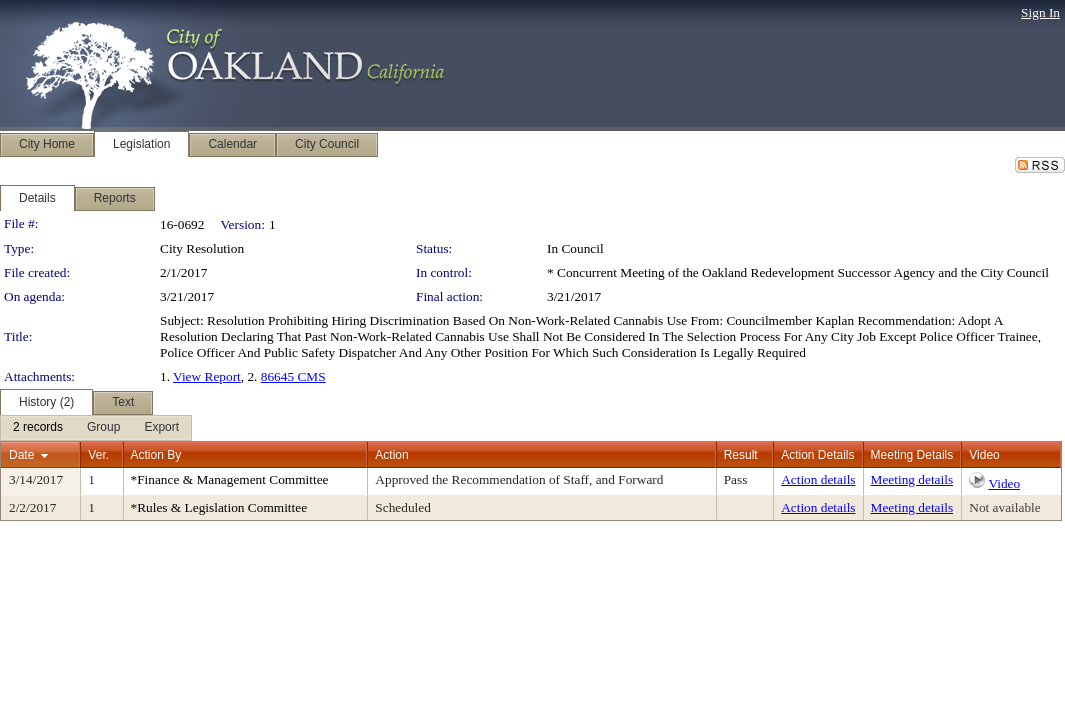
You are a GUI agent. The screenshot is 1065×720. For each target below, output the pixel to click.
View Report (207, 376)
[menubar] (96, 428)
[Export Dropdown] (161, 428)
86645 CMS (293, 376)
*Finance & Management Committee (230, 479)
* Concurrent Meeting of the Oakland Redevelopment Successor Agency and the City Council (798, 272)
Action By (156, 455)
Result (741, 455)
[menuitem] (38, 428)
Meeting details (912, 479)
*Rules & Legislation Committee (219, 507)
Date (21, 455)
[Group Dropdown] (103, 428)
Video (1004, 483)
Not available (1004, 507)
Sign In (1040, 12)
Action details (818, 479)
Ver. (98, 455)
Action (391, 455)
